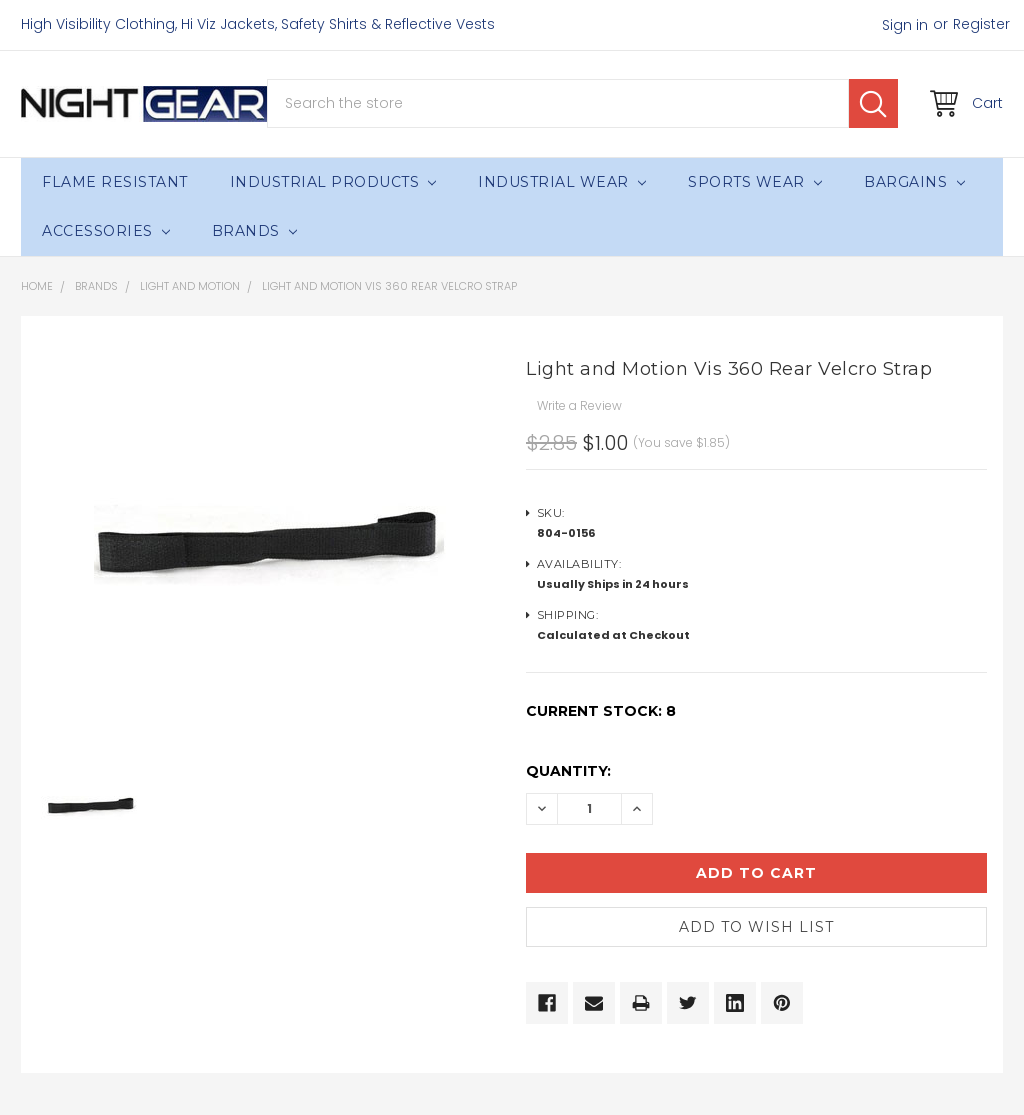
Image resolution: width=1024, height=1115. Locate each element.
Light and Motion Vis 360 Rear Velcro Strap (389, 286)
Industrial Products (333, 182)
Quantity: (568, 771)
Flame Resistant (115, 182)
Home (37, 286)
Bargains (914, 182)
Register (981, 24)
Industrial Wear (562, 182)
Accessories (106, 231)
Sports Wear (755, 182)
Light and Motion (190, 286)
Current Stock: (601, 711)
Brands (254, 231)
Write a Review (579, 405)
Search (873, 103)
